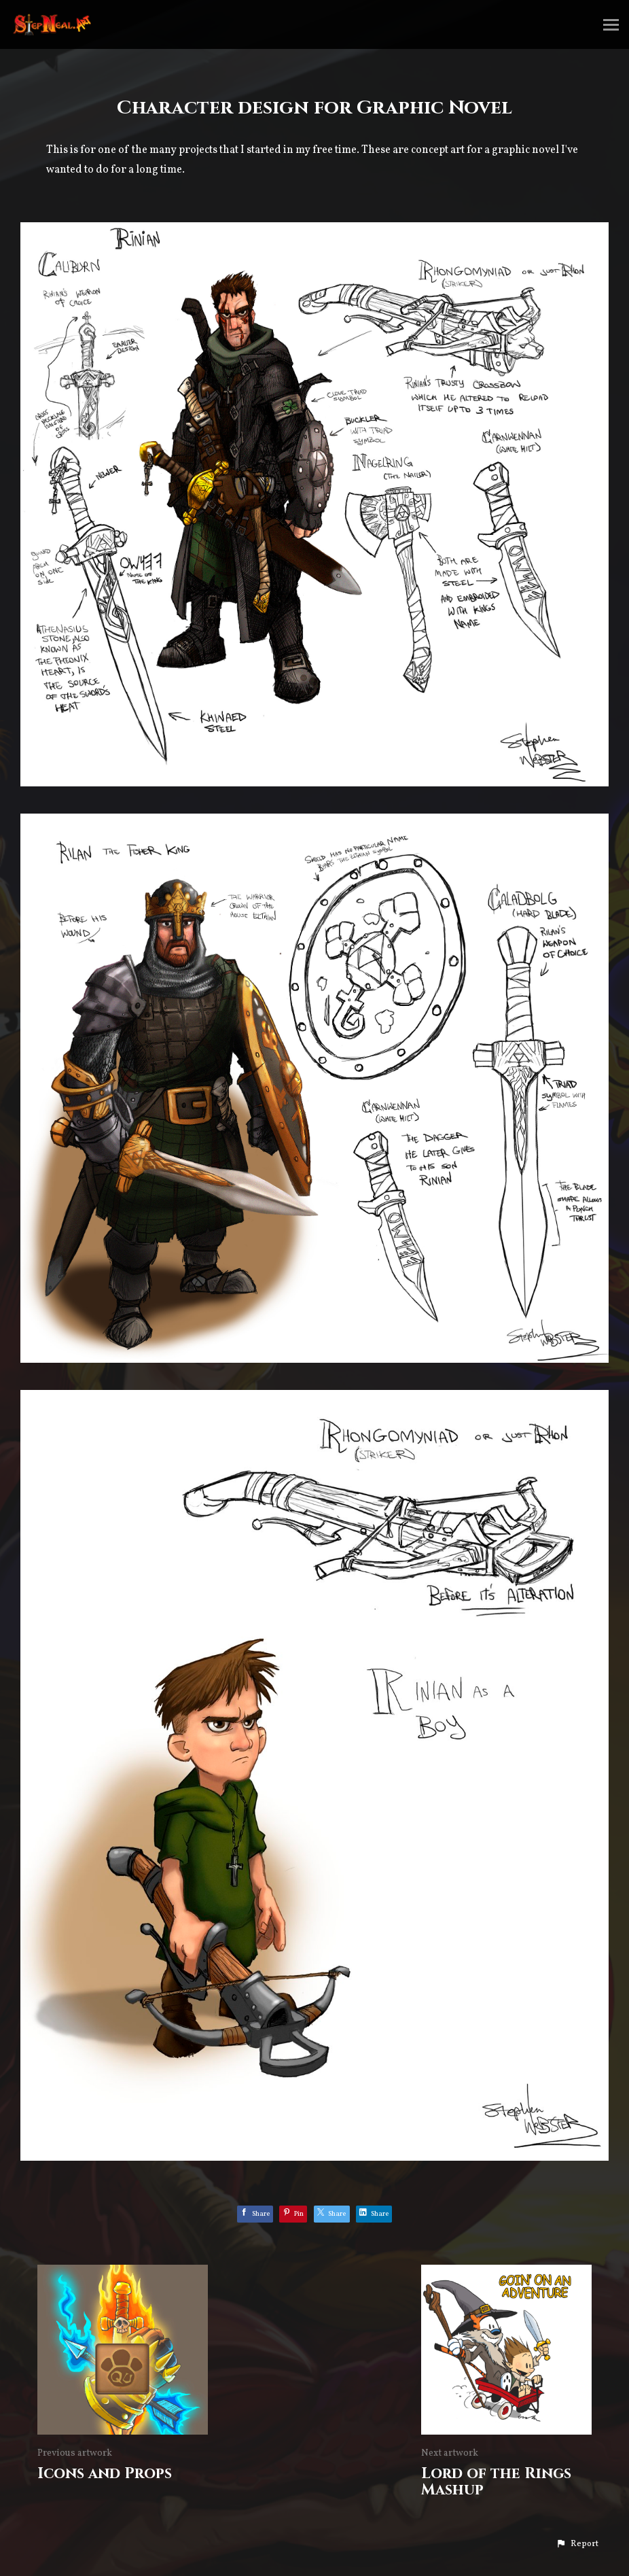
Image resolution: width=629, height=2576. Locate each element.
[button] (577, 2544)
